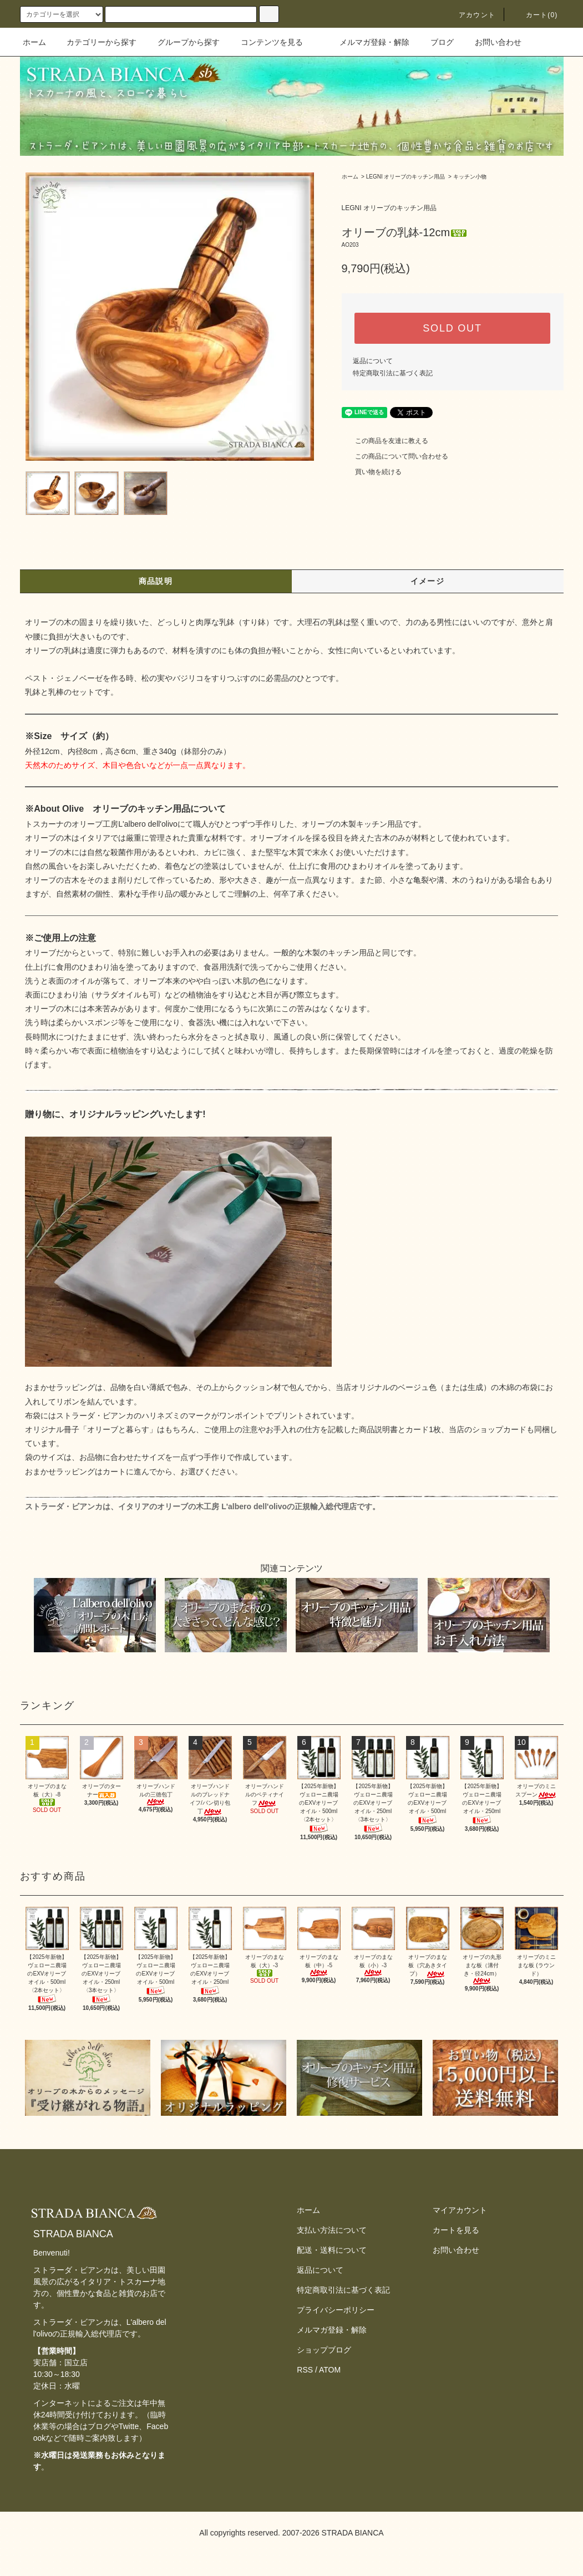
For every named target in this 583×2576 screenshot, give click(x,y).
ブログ (435, 42)
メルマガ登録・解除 (367, 42)
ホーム (34, 42)
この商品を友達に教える (385, 441)
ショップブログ (324, 2349)
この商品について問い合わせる (395, 456)
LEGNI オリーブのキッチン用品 (405, 177)
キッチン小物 (469, 177)
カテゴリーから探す (94, 42)
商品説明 (156, 581)
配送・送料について (332, 2250)
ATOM (330, 2369)
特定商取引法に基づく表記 (393, 373)
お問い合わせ (491, 42)
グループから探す (182, 42)
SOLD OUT (452, 328)
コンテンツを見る (265, 42)
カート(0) (535, 15)
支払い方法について (332, 2230)
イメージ (427, 581)
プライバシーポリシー (335, 2309)
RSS (305, 2369)
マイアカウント (460, 2210)
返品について (373, 361)
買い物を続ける (372, 472)
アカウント (470, 15)
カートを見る (456, 2230)
